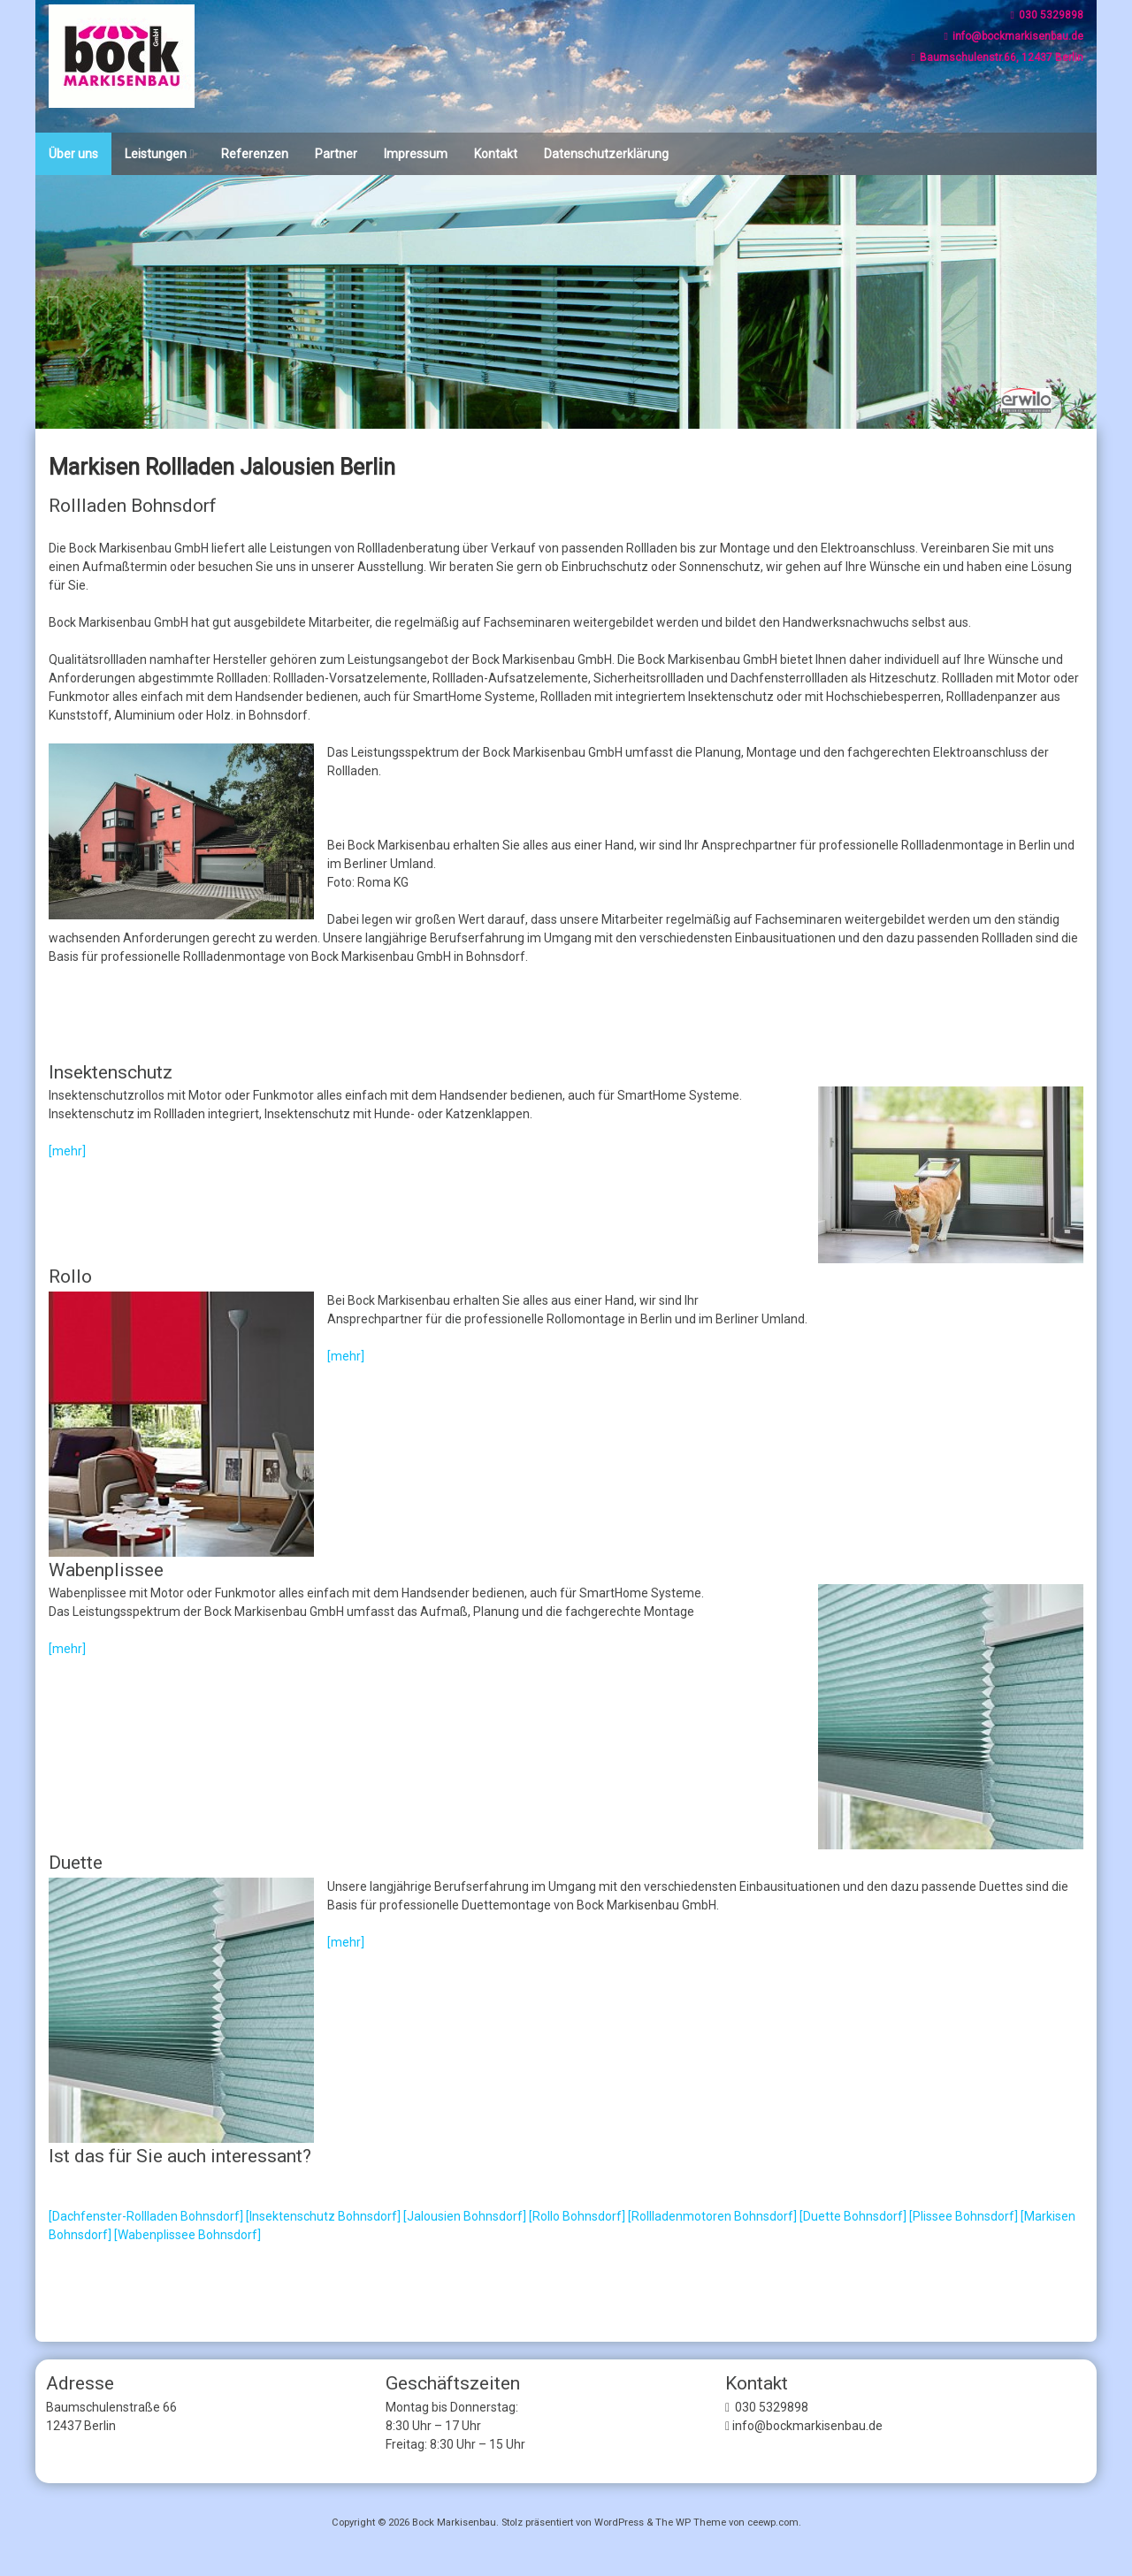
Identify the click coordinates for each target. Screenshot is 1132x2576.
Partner (336, 154)
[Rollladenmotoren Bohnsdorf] (712, 2216)
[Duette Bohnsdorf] (852, 2216)
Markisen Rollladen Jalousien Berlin (222, 467)
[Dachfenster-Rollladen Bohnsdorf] (146, 2216)
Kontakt (495, 154)
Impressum (415, 154)
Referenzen (254, 154)
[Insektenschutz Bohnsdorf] (323, 2216)
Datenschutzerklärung (606, 154)
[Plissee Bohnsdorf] (963, 2216)
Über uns (73, 154)
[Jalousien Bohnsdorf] (464, 2216)
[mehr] (67, 1151)
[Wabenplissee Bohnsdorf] (187, 2235)
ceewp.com (773, 2522)
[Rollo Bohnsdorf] (577, 2216)
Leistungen (156, 154)
